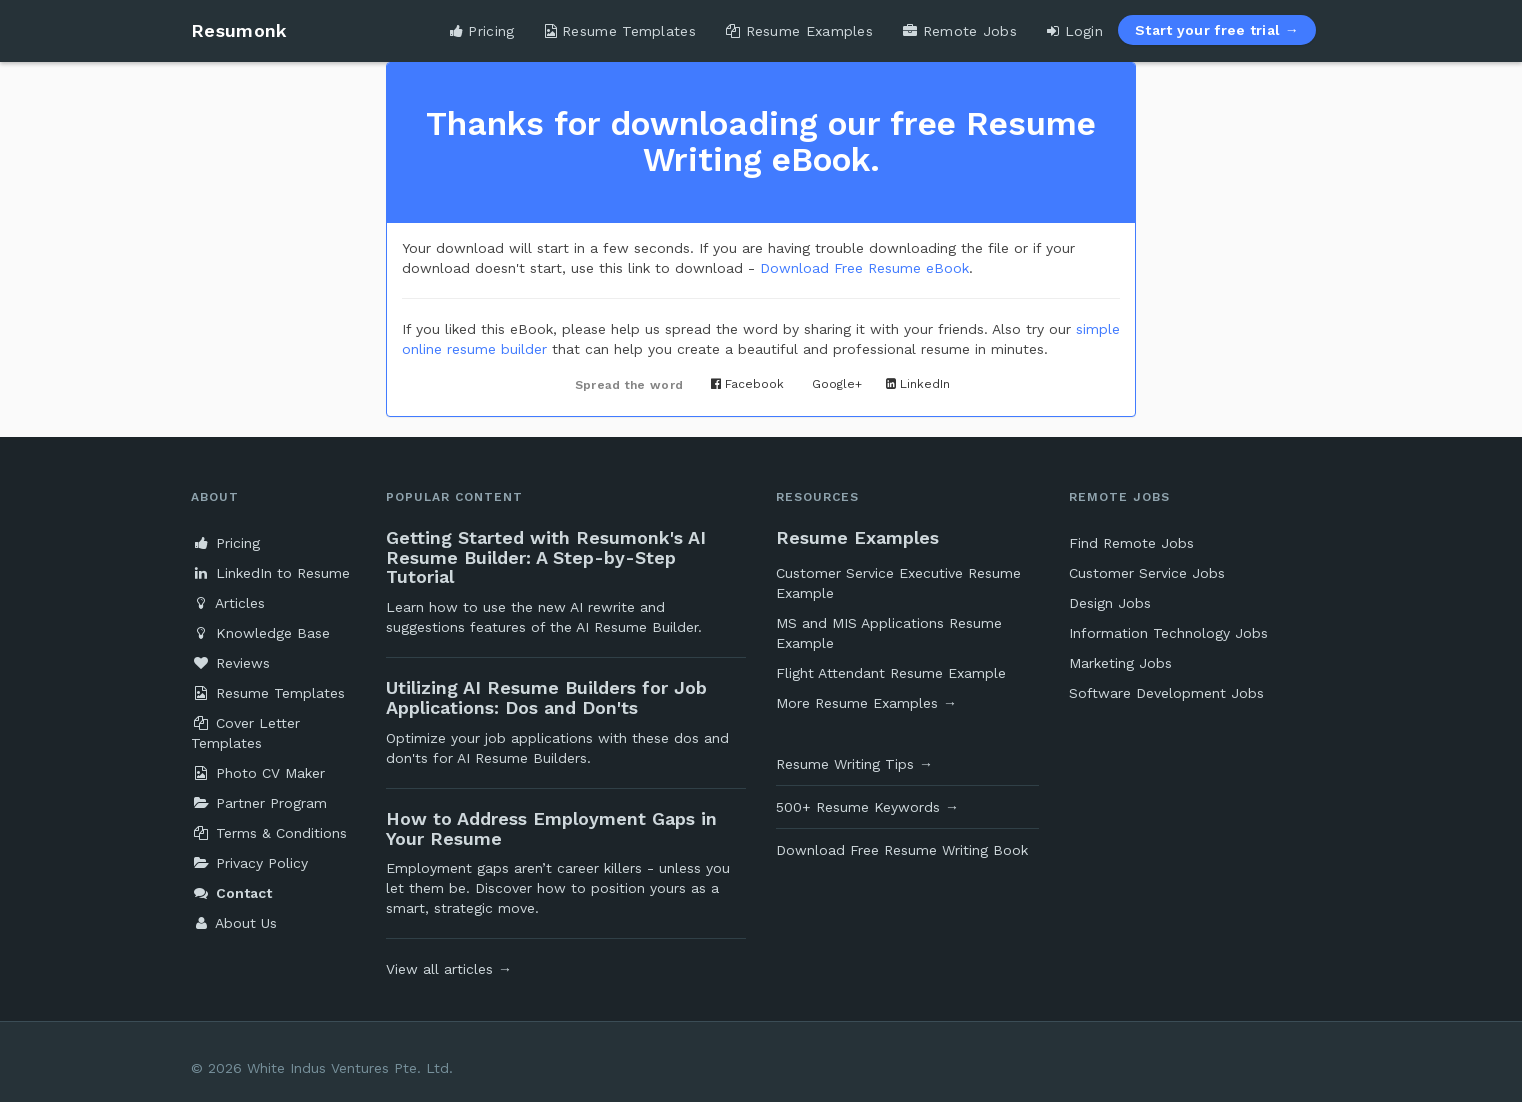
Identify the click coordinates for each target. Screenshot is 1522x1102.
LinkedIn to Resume (270, 573)
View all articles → (449, 969)
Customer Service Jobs (1147, 573)
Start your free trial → (1217, 30)
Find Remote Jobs (1131, 543)
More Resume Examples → (866, 703)
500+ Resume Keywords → (867, 807)
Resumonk (239, 30)
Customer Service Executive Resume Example (898, 583)
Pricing (482, 31)
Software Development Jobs (1166, 693)
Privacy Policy (249, 863)
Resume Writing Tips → (854, 764)
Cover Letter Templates (245, 733)
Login (1075, 31)
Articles (228, 603)
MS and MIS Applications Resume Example (889, 633)
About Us (234, 923)
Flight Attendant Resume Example (891, 673)
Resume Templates (620, 31)
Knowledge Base (260, 633)
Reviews (230, 663)
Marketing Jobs (1120, 663)
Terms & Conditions (269, 833)
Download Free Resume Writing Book (902, 850)
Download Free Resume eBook (864, 268)
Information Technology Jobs (1168, 633)
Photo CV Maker (258, 773)
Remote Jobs (960, 31)
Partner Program (259, 803)
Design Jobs (1110, 603)
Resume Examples (799, 31)
